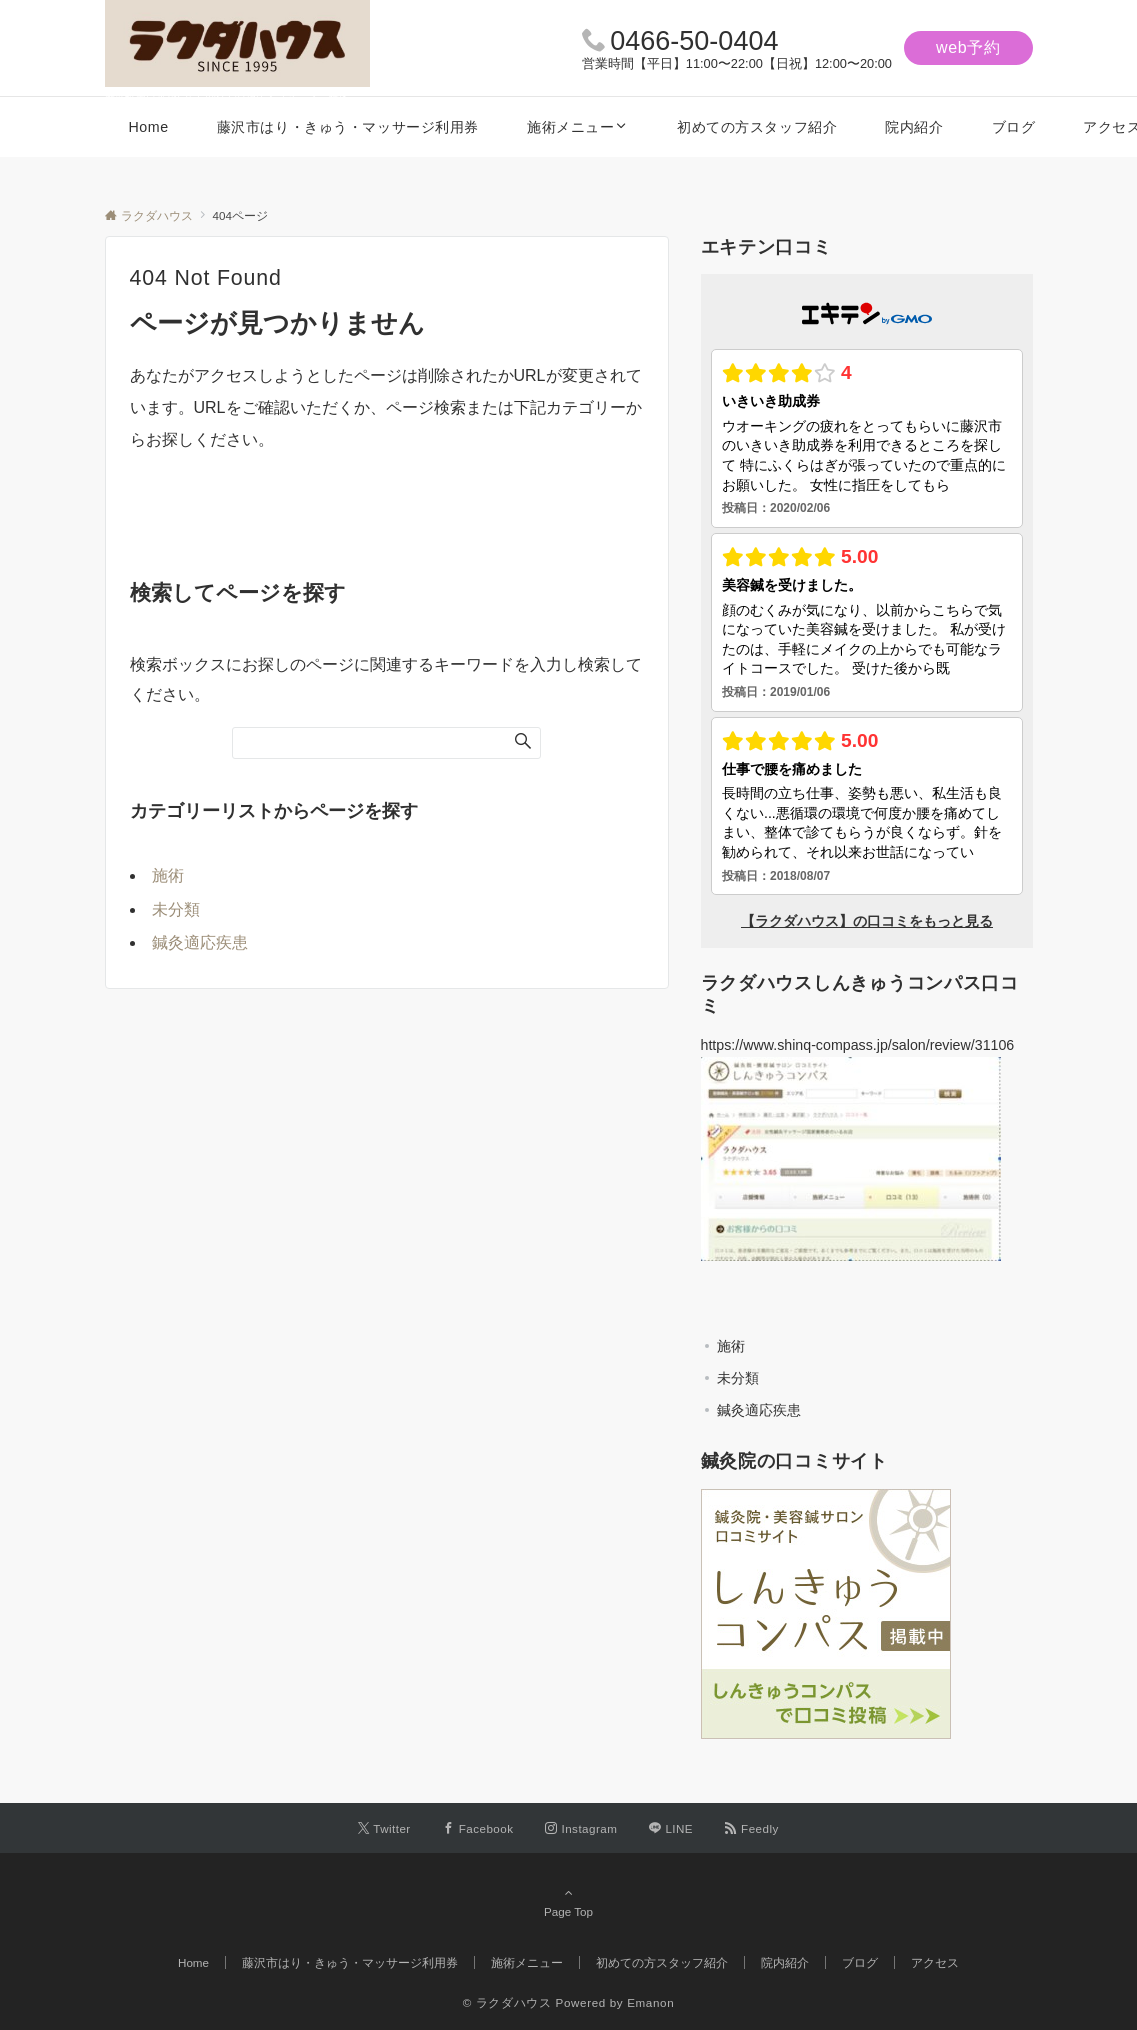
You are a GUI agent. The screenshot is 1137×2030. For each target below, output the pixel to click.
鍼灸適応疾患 (200, 942)
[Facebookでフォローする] (478, 1828)
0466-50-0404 (694, 41)
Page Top (569, 1902)
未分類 (176, 909)
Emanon (650, 2002)
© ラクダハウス (507, 2002)
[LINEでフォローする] (671, 1828)
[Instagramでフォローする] (581, 1828)
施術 (168, 875)
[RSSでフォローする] (752, 1828)
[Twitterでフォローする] (384, 1828)
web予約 (968, 47)
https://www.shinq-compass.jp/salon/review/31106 (858, 1045)
